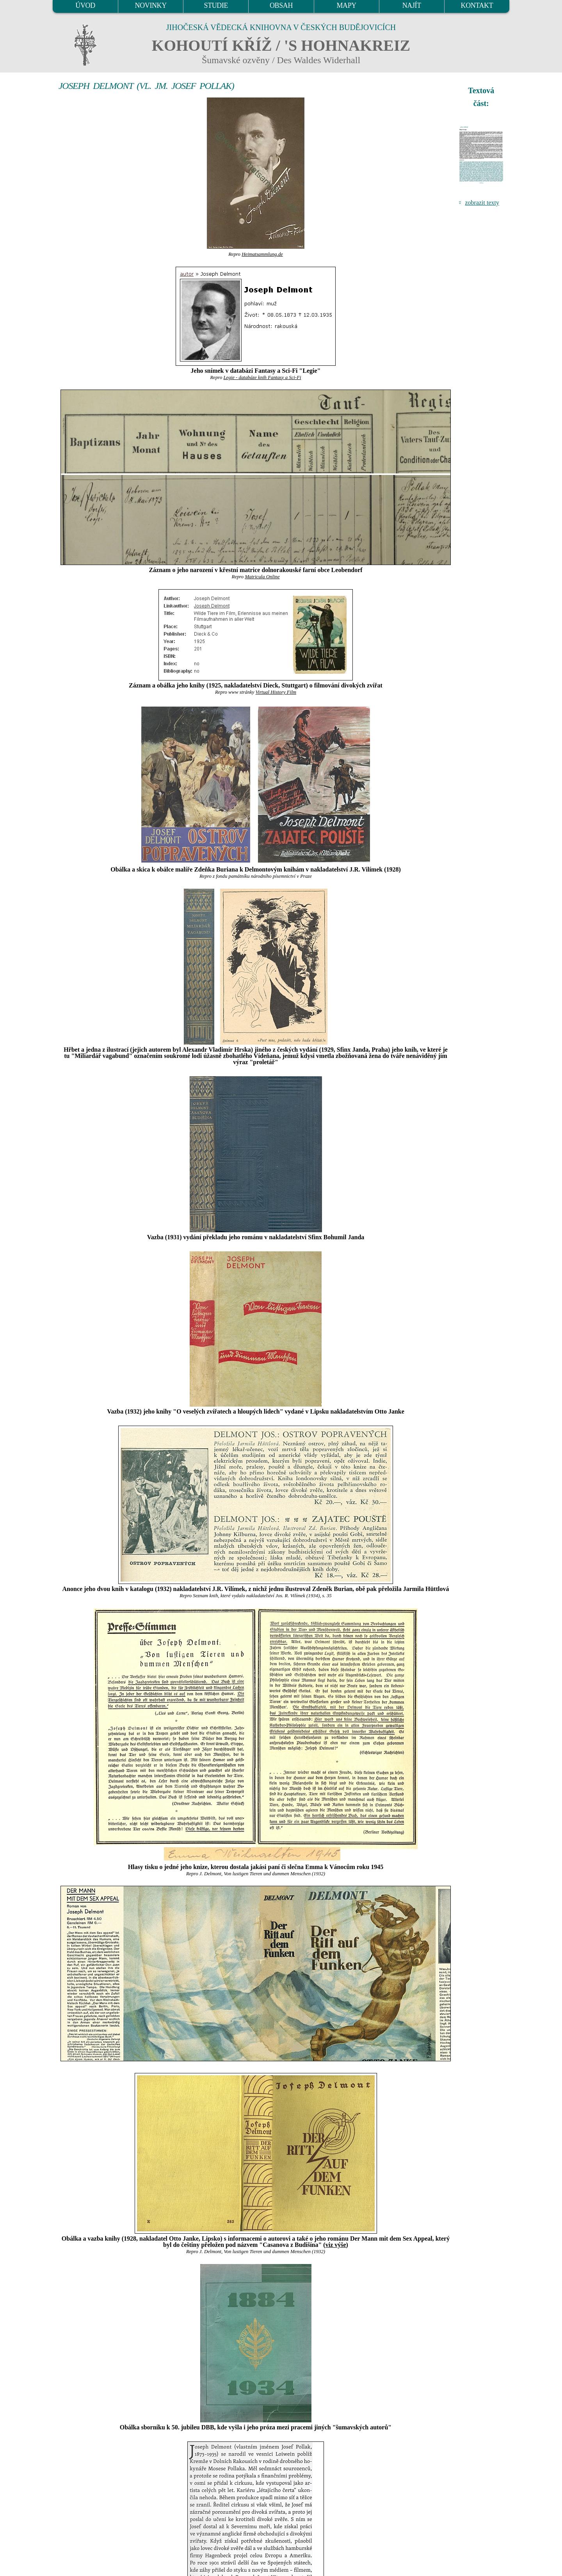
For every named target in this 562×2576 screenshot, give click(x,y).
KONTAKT (477, 5)
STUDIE (216, 5)
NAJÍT (411, 5)
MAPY (346, 5)
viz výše (335, 2244)
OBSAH (281, 5)
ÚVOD (85, 5)
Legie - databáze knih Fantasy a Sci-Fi (262, 377)
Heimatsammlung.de (262, 254)
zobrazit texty (482, 202)
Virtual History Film (276, 692)
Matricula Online (262, 576)
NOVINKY (151, 5)
